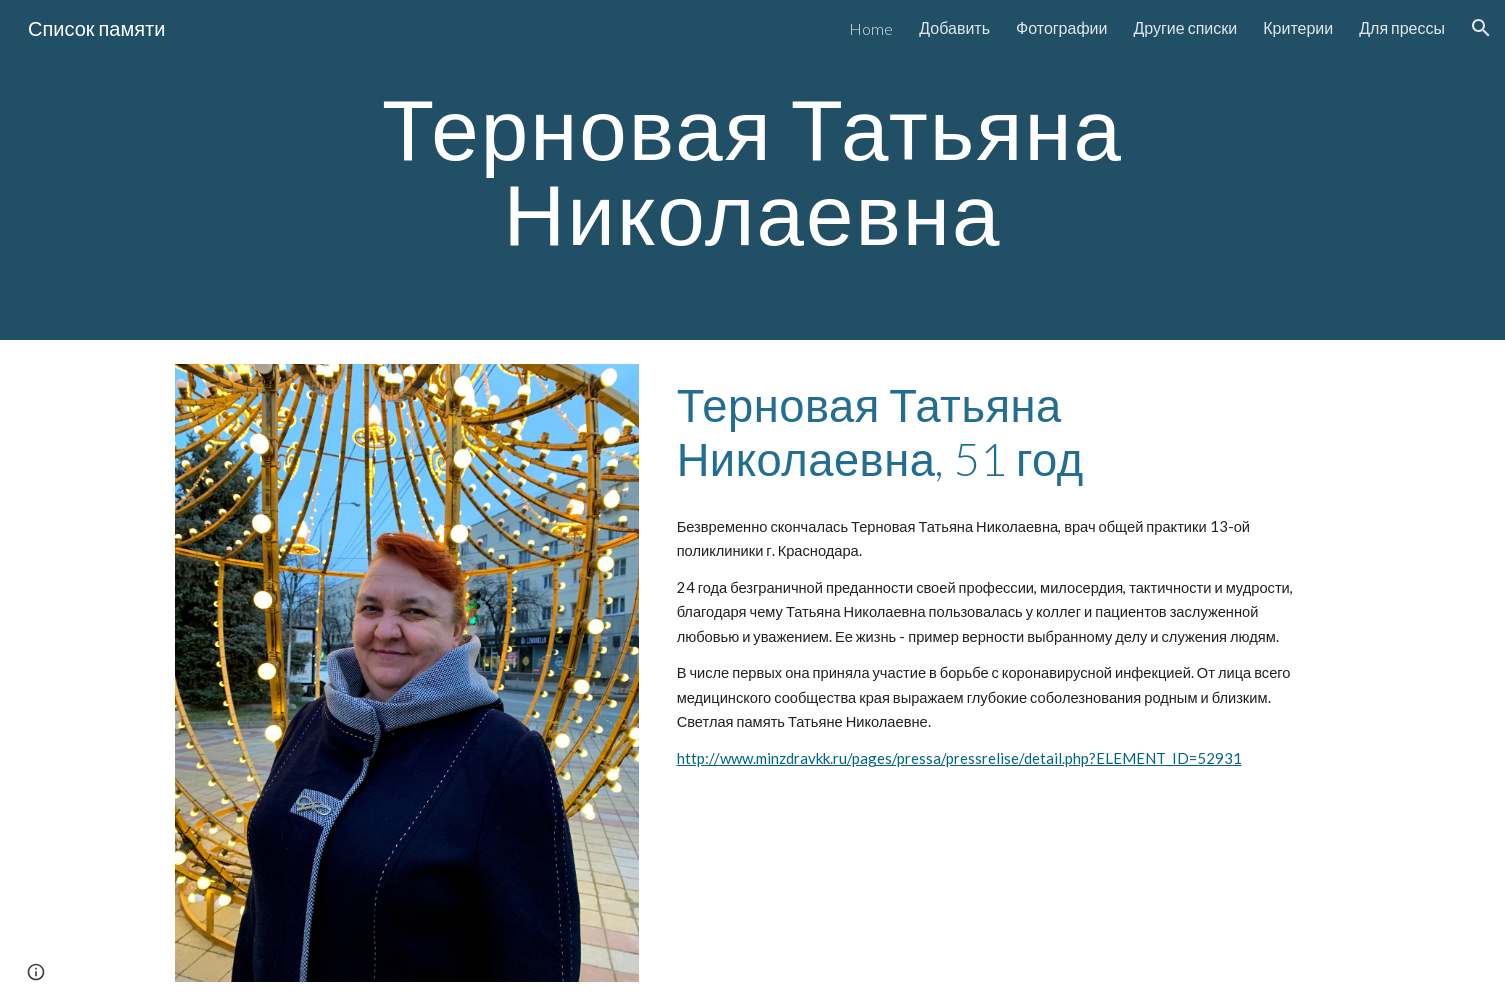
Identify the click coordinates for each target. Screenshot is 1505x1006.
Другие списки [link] (1185, 27)
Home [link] (871, 28)
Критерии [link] (1298, 27)
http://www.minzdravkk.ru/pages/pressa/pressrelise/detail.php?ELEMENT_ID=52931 (959, 758)
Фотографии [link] (1061, 27)
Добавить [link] (954, 27)
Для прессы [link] (1402, 27)
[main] (753, 170)
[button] (1481, 28)
